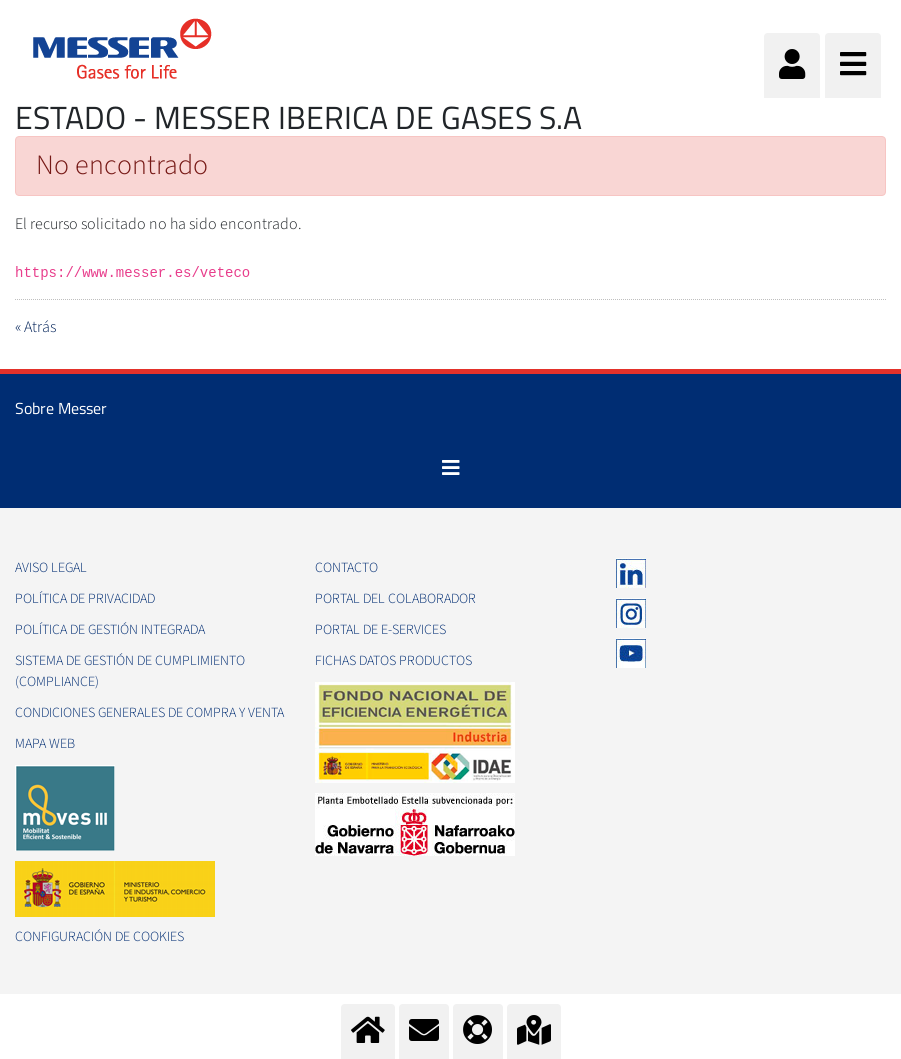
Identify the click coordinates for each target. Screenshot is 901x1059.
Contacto (346, 568)
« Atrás (35, 327)
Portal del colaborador (395, 599)
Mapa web (45, 744)
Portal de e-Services (380, 630)
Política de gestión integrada (110, 630)
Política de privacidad (85, 599)
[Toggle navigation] (451, 468)
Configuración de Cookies (99, 937)
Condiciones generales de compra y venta (149, 713)
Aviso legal (51, 568)
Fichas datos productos (393, 661)
